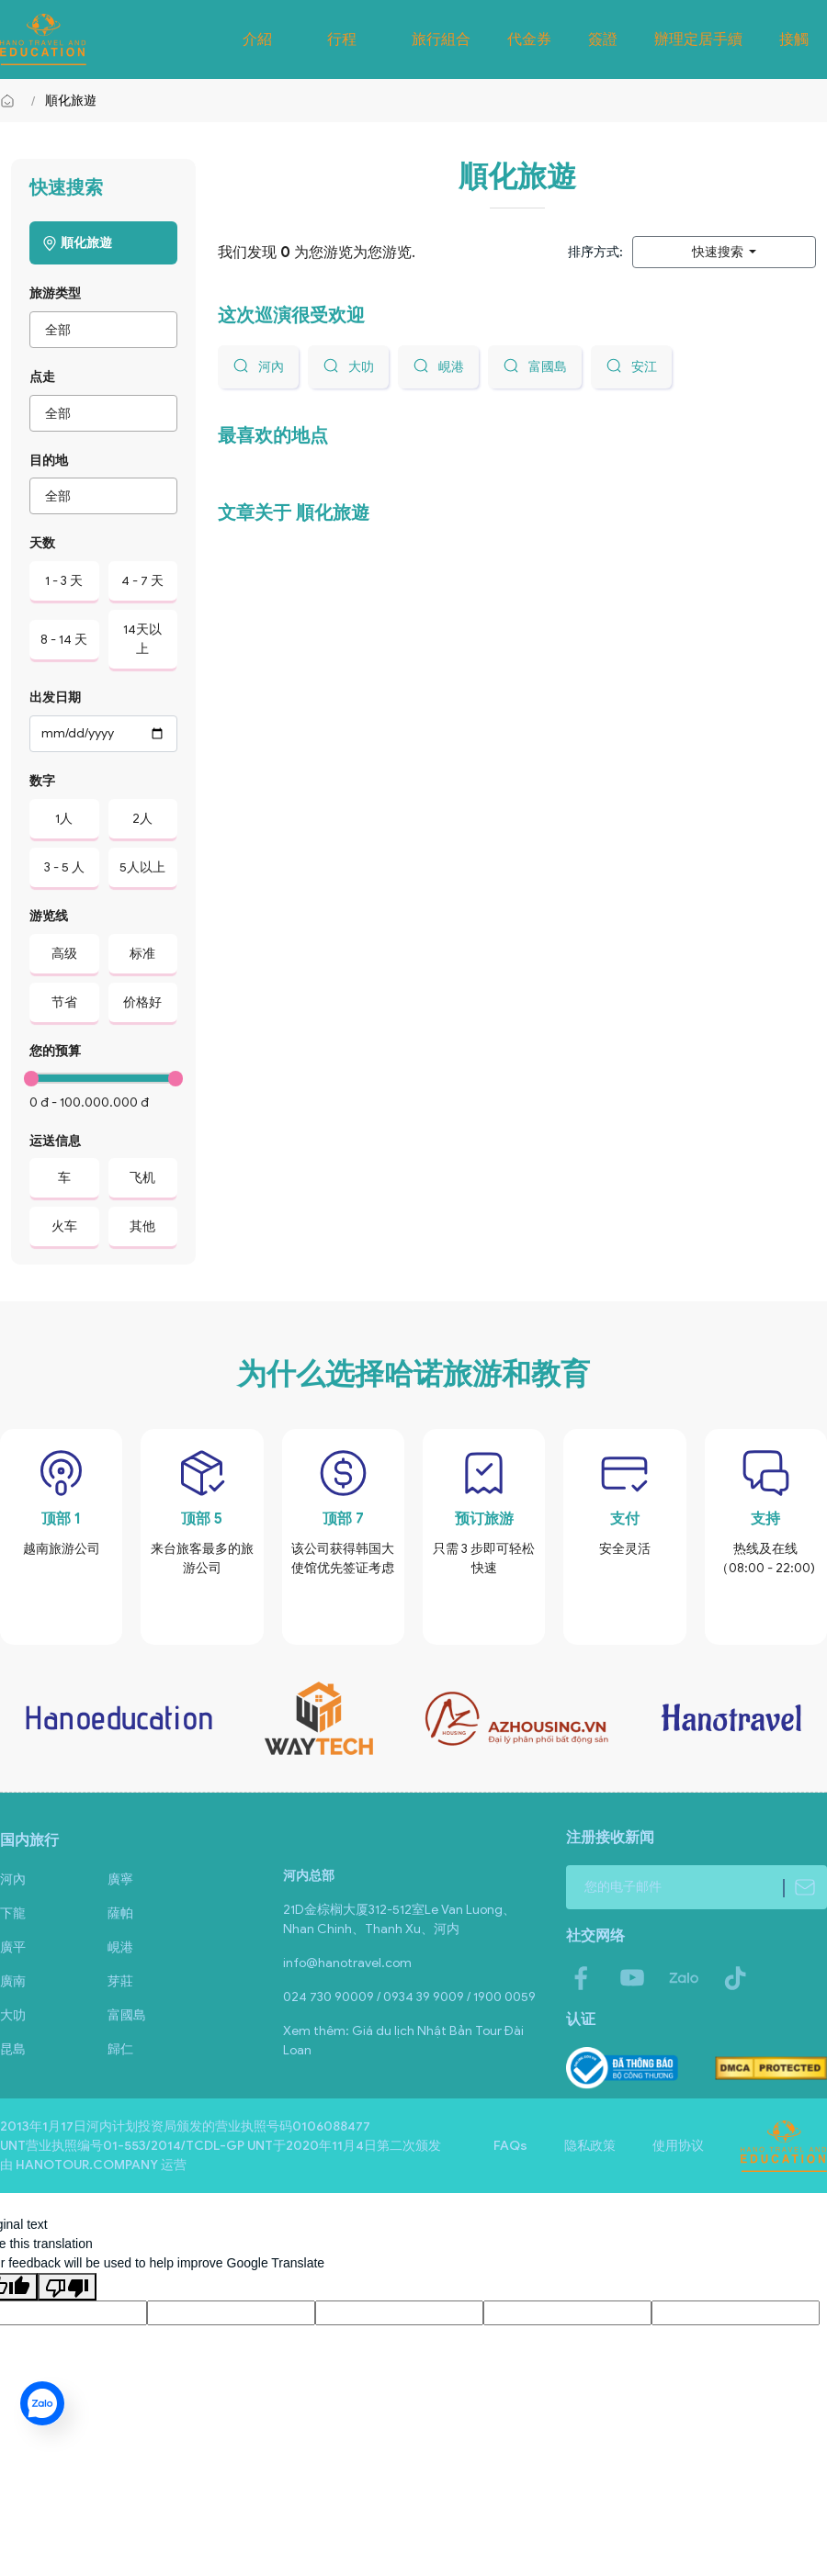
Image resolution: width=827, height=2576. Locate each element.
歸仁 (120, 2049)
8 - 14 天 (63, 639)
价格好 (142, 1002)
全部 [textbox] (58, 330)
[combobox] (103, 329)
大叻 (13, 2015)
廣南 (13, 1981)
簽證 (602, 39)
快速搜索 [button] (719, 252)
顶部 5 (201, 1519)
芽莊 (120, 1981)
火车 (64, 1226)
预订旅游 (484, 1519)
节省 (64, 1002)
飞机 (142, 1178)
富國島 (127, 2015)
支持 (765, 1519)
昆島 (13, 2049)
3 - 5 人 (64, 867)
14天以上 (142, 639)
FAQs (510, 2146)
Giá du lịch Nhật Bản (412, 2031)
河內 (13, 1879)
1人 (64, 819)
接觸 (794, 39)
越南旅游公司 (61, 1549)
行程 (342, 39)
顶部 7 (343, 1519)
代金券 (529, 39)
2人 (142, 819)
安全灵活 (625, 1549)
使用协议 (678, 2146)
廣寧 (120, 1879)
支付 (625, 1519)
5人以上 (142, 867)
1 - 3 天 (64, 581)
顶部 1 (61, 1519)
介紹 (257, 39)
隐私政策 (590, 2146)
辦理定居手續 (698, 39)
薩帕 (120, 1913)
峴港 (120, 1947)
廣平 (13, 1947)
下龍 (13, 1913)
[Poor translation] (67, 2286)
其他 (142, 1226)
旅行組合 (441, 39)
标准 (142, 954)
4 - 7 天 (142, 581)
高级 (64, 954)
